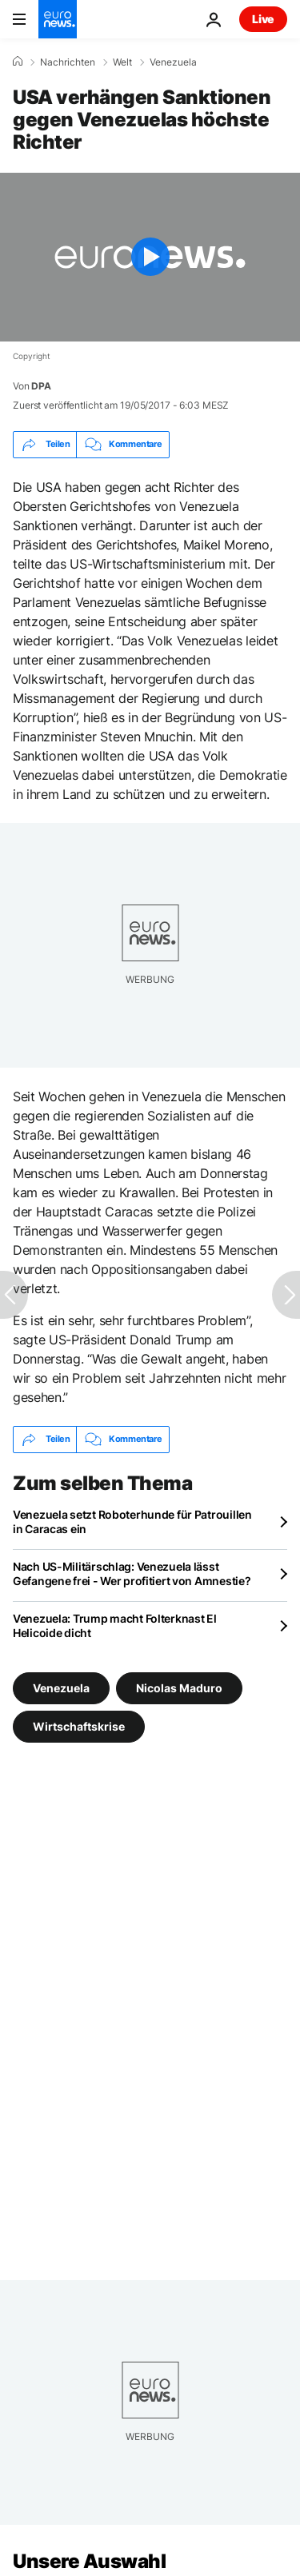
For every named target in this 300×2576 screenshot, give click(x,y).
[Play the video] (150, 257)
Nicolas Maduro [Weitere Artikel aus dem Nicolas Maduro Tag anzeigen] (179, 1688)
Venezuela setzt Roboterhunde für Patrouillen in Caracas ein (132, 1522)
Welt (122, 62)
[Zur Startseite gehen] (57, 19)
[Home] (17, 61)
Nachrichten (67, 62)
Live (263, 19)
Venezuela (173, 62)
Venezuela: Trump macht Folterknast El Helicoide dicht (115, 1625)
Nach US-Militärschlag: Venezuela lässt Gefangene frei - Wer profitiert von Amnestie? (131, 1574)
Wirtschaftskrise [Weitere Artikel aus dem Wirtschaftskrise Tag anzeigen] (79, 1726)
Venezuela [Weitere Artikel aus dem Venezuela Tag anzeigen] (61, 1688)
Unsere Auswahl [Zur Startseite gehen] (89, 2561)
